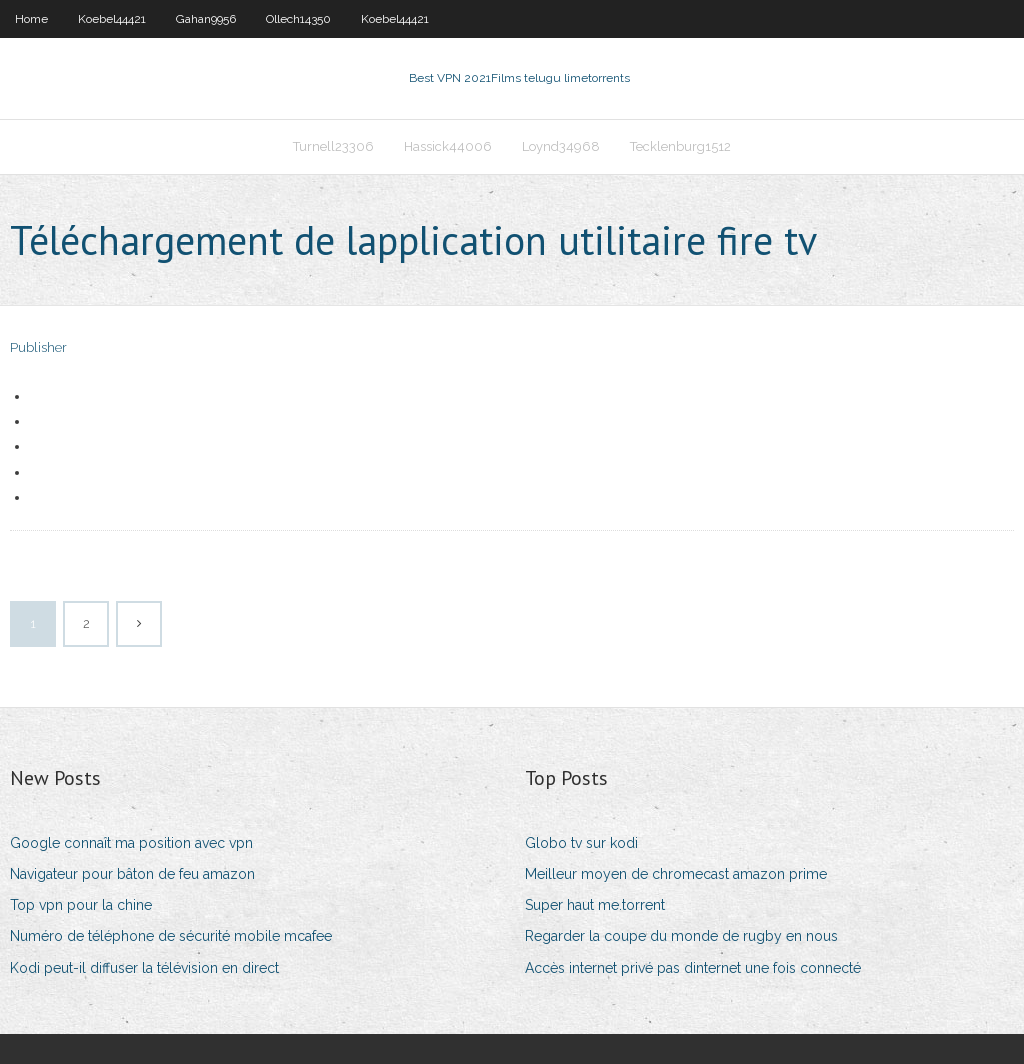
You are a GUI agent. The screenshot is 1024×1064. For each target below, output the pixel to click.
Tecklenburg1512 (680, 146)
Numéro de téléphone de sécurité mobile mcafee (171, 936)
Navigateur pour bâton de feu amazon (132, 874)
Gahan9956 (206, 19)
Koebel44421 (112, 19)
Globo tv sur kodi (581, 843)
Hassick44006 (448, 146)
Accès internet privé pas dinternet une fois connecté (693, 968)
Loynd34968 (561, 146)
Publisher (38, 347)
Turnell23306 (333, 146)
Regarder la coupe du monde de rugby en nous (681, 936)
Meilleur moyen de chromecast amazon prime (676, 874)
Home (31, 19)
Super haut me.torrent (595, 905)
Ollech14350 (298, 19)
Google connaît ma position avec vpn (131, 843)
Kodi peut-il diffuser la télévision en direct (144, 968)
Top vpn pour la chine (81, 905)
